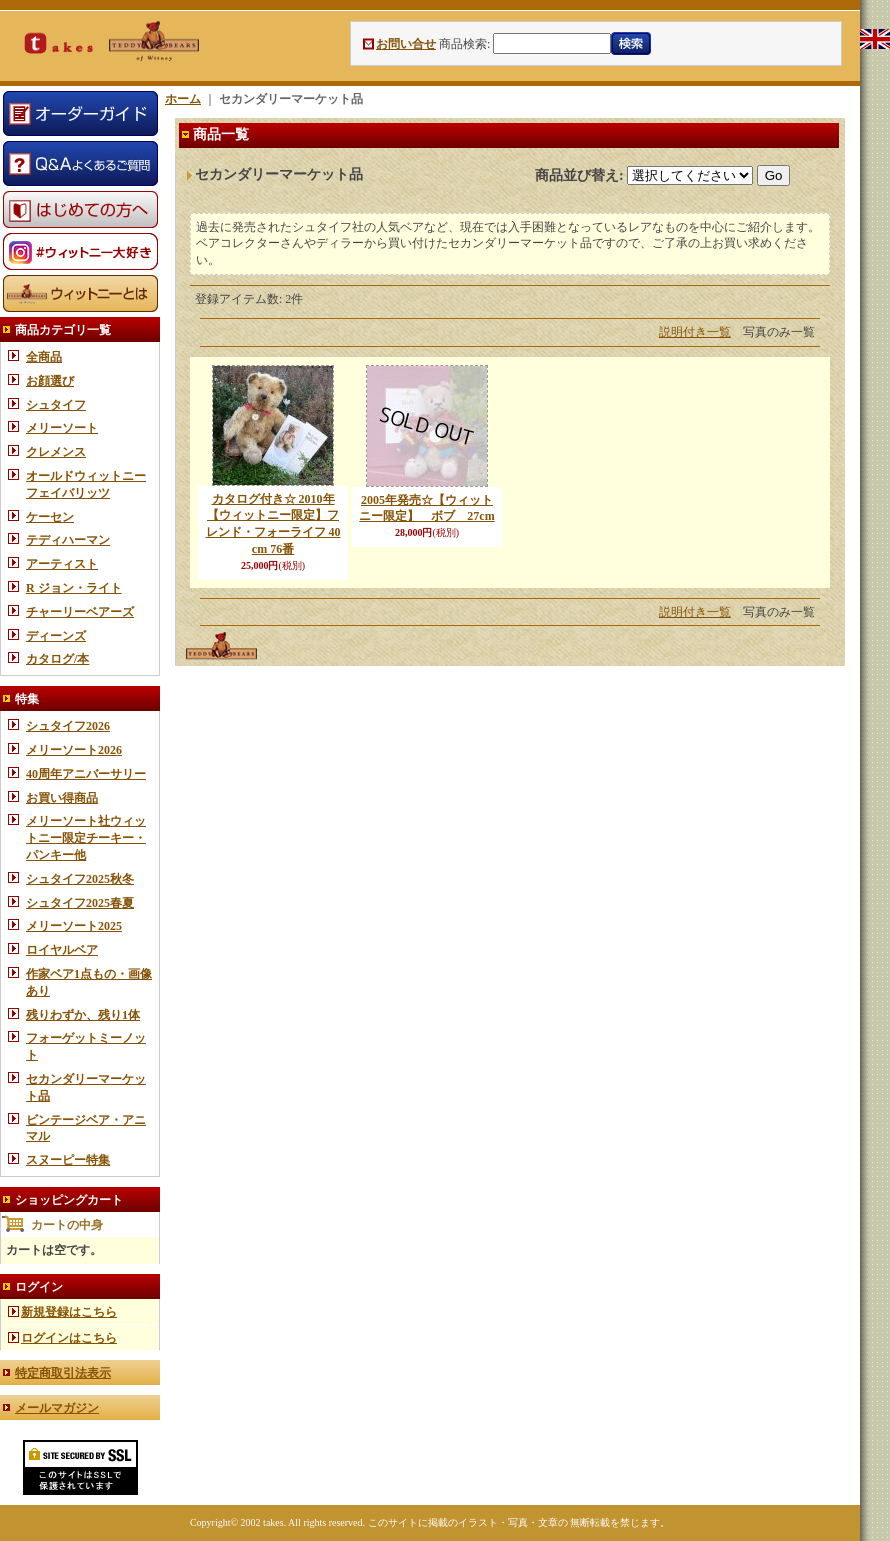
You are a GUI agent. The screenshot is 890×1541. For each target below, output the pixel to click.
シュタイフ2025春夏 (80, 903)
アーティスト (62, 564)
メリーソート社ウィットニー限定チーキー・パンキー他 (86, 838)
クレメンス (56, 452)
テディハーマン (68, 540)
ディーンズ (56, 636)
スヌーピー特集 (68, 1160)
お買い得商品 (62, 798)
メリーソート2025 (74, 926)
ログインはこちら (69, 1338)
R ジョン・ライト (74, 588)
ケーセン (50, 517)
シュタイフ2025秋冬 (80, 879)
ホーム (183, 99)
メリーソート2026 (74, 750)
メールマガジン (57, 1408)
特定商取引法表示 (63, 1373)
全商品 (44, 357)
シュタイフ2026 (68, 726)
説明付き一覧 (695, 332)
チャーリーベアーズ (80, 612)
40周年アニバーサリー (86, 774)
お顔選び (50, 381)
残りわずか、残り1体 (83, 1015)
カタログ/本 (57, 659)
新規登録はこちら (69, 1312)
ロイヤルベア (62, 950)
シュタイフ (56, 405)
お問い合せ (406, 44)
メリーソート (62, 428)
